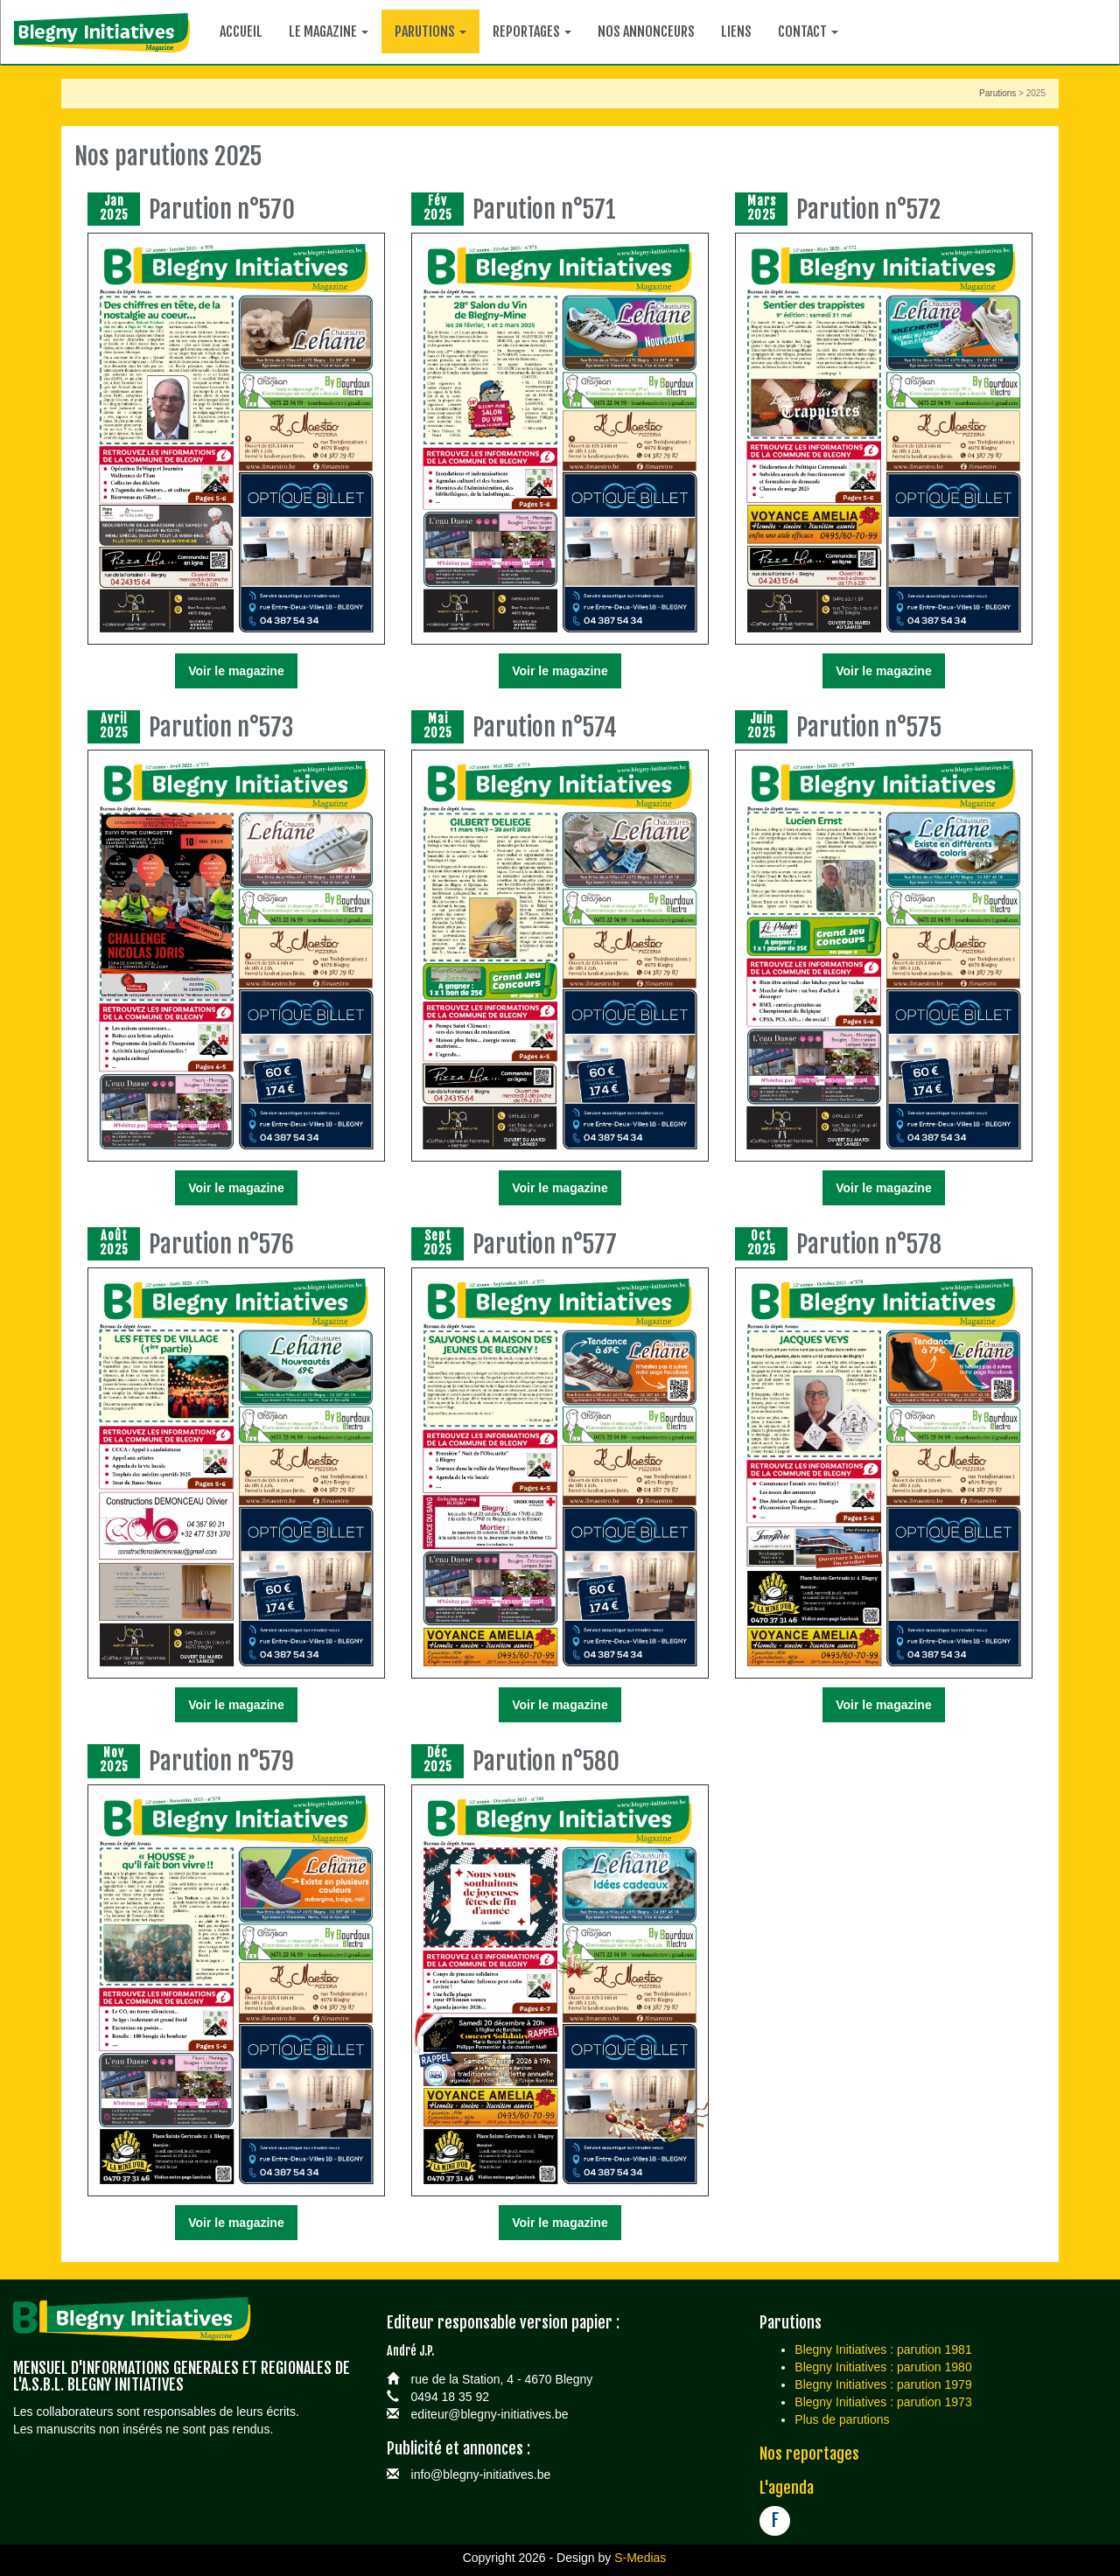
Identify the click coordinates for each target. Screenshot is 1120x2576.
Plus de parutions (841, 2419)
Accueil (241, 31)
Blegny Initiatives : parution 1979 (882, 2384)
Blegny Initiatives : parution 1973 (882, 2402)
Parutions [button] (430, 31)
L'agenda (787, 2487)
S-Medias (640, 2558)
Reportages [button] (532, 31)
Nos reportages (809, 2453)
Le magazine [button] (328, 31)
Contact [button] (808, 31)
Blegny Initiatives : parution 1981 (882, 2349)
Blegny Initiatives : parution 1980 (882, 2367)
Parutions (997, 93)
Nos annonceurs (646, 31)
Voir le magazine (236, 671)
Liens (736, 31)
